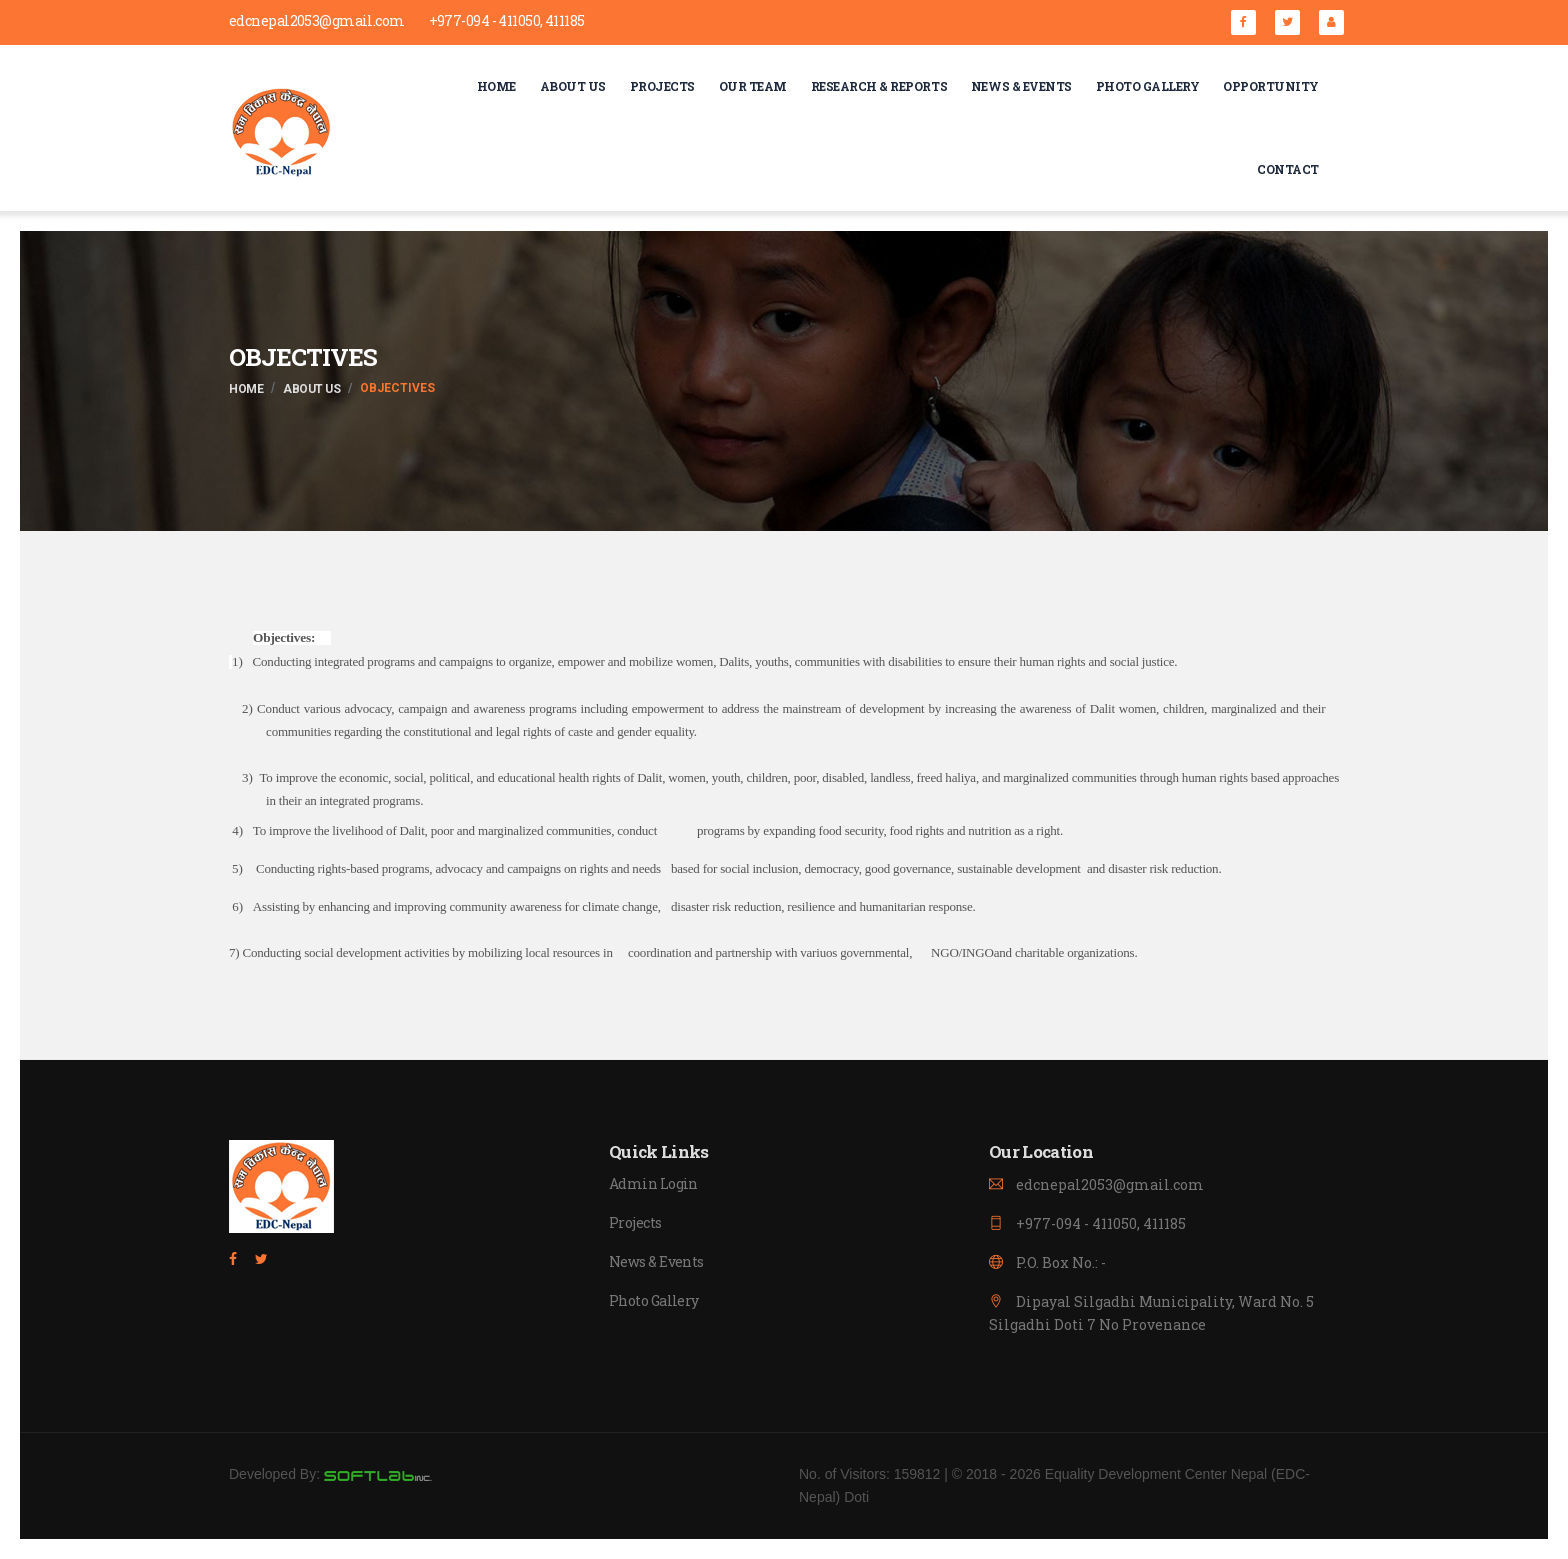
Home (496, 86)
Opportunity (1271, 86)
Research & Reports (879, 86)
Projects (662, 86)
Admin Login (653, 1184)
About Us (573, 86)
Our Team (753, 86)
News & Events (656, 1262)
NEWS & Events (1021, 86)
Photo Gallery (1148, 86)
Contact (1288, 169)
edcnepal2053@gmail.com (317, 21)
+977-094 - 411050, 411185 (507, 21)
